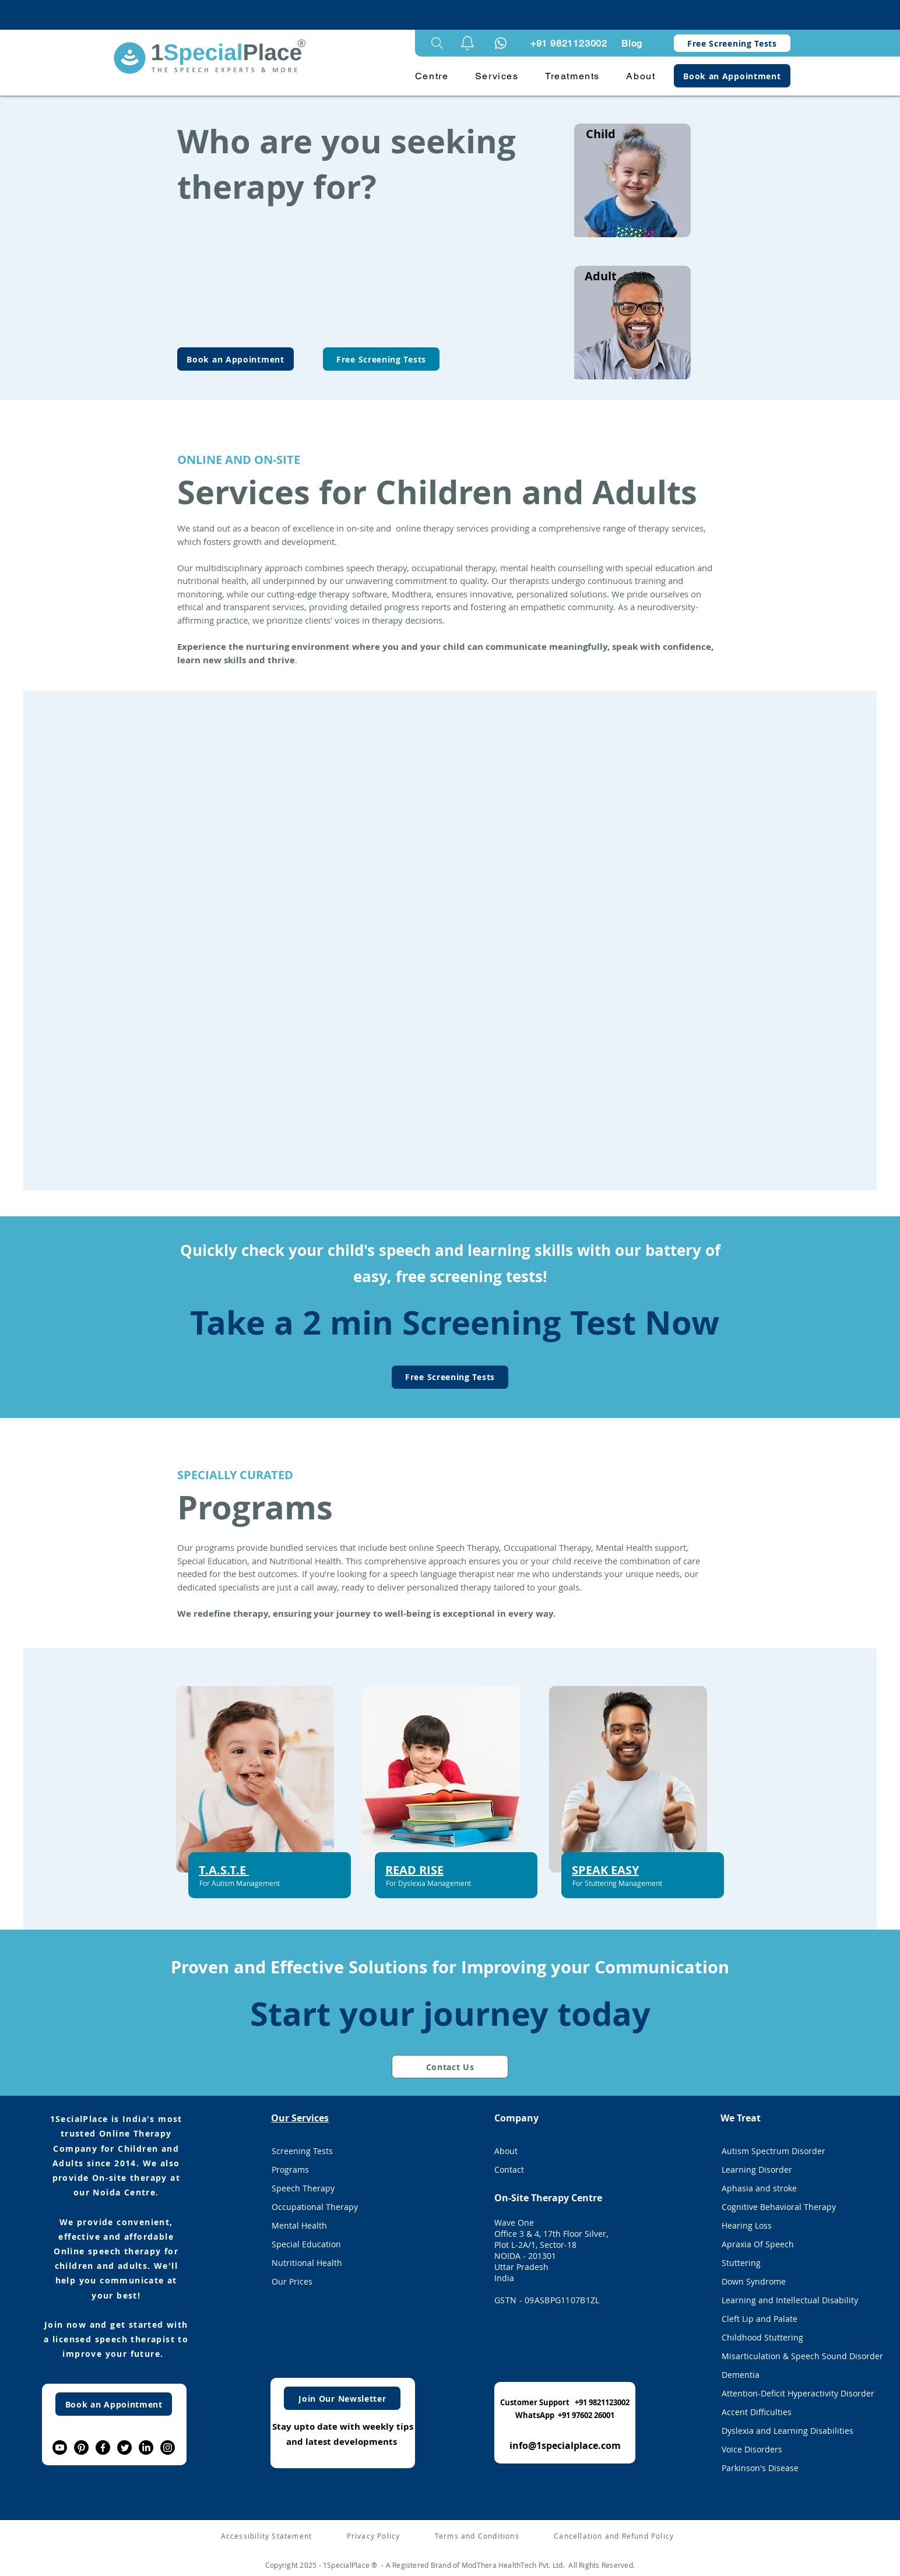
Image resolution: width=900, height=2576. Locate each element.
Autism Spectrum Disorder (773, 2150)
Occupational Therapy (315, 2206)
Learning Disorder (757, 2169)
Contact (509, 2169)
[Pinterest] (81, 2447)
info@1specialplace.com (565, 2445)
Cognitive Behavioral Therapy (779, 2206)
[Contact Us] (450, 2066)
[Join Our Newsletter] (342, 2398)
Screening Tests (302, 2150)
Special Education (306, 2244)
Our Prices (292, 2281)
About (506, 2150)
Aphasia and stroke (759, 2188)
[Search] (437, 43)
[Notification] (500, 43)
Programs (290, 2169)
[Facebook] (103, 2447)
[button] (467, 43)
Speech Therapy (303, 2188)
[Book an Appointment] (732, 75)
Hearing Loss (747, 2225)
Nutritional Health (307, 2262)
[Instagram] (167, 2447)
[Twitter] (124, 2447)
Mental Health (299, 2225)
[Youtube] (59, 2447)
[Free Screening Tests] (732, 43)
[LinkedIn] (146, 2447)
